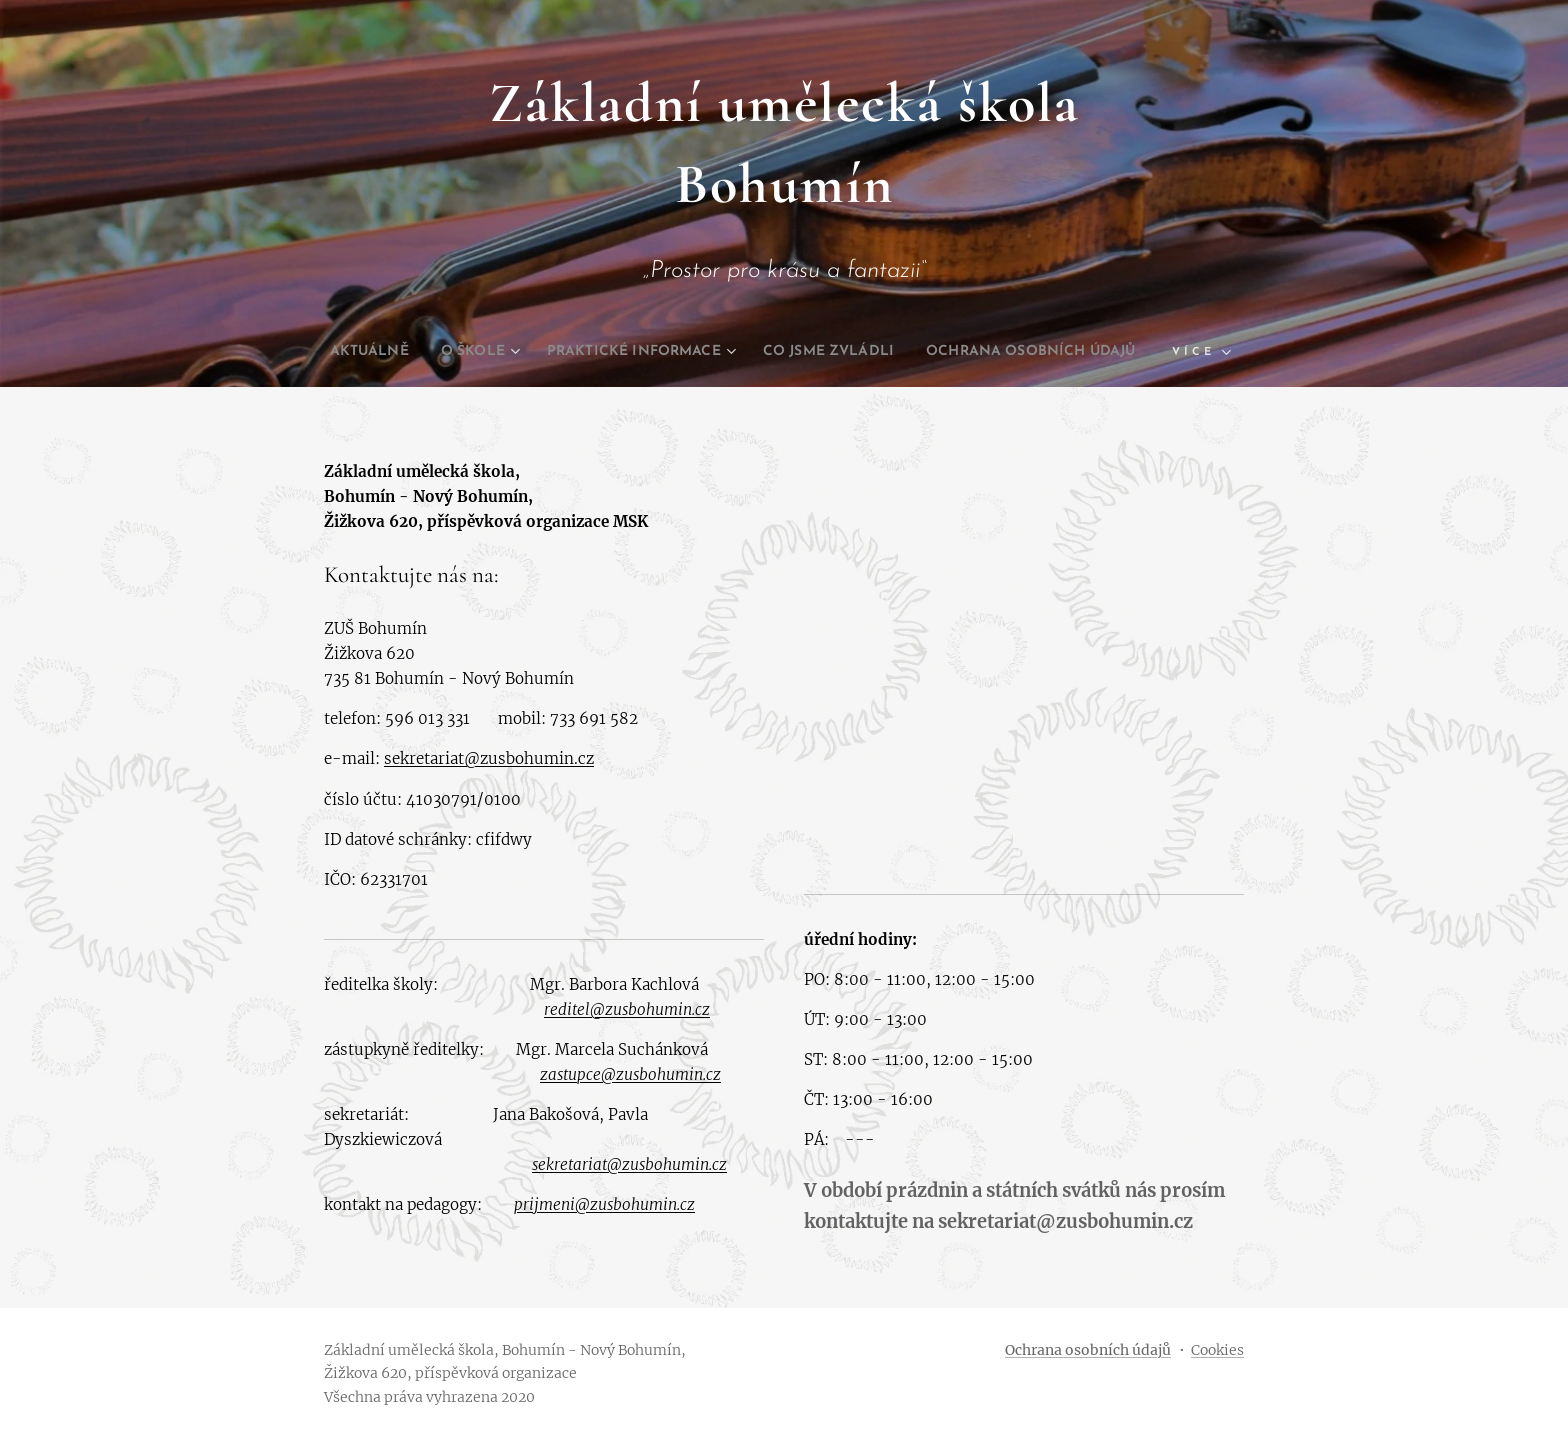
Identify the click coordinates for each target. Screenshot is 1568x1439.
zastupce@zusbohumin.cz (630, 1074)
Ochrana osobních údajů (1088, 1350)
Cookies (1217, 1350)
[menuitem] (457, 352)
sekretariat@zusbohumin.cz (489, 758)
